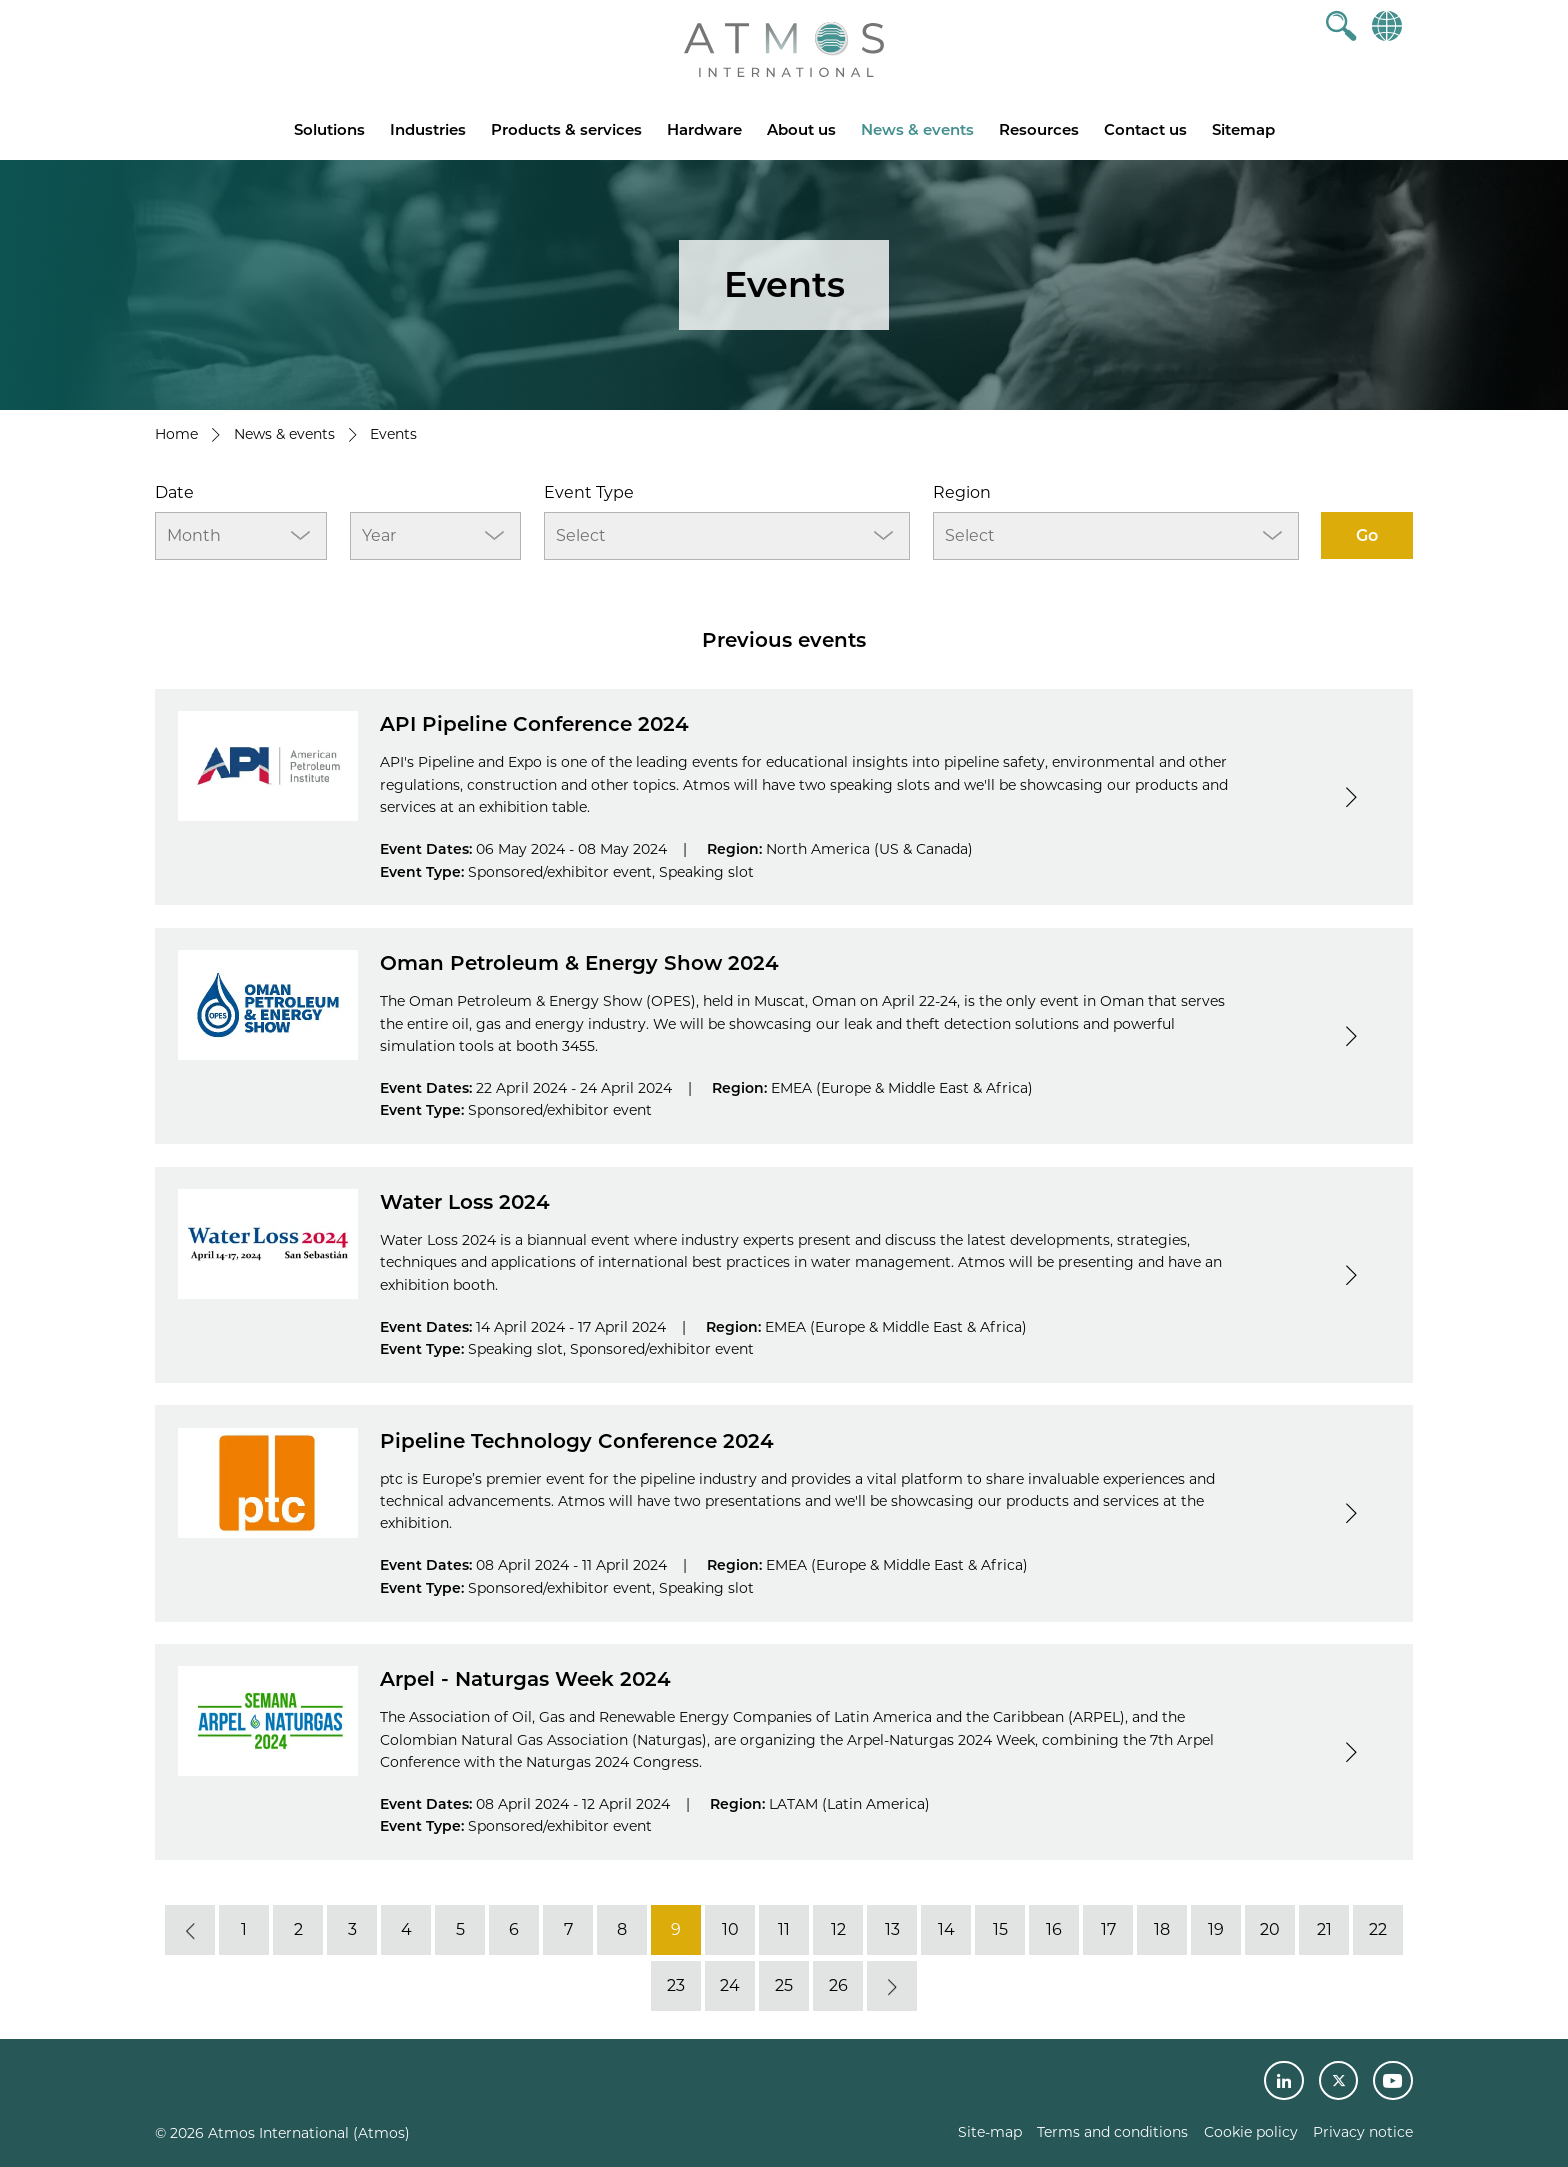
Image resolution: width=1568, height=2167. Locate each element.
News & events (917, 129)
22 (1378, 1929)
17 (1108, 1929)
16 (1054, 1929)
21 (1324, 1929)
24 (730, 1985)
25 (784, 1985)
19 (1216, 1929)
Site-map (990, 2132)
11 (784, 1929)
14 (946, 1929)
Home (176, 434)
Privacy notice (1363, 2132)
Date (174, 492)
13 (892, 1929)
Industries (428, 129)
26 (838, 1985)
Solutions (329, 129)
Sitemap (1243, 129)
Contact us (1145, 129)
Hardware (704, 129)
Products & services (566, 129)
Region (962, 492)
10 (730, 1929)
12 (838, 1929)
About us (801, 129)
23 (676, 1985)
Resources (1039, 129)
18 (1162, 1929)
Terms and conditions (1112, 2132)
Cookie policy (1251, 2132)
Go (1367, 535)
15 (1000, 1929)
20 (1270, 1929)
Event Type (589, 492)
